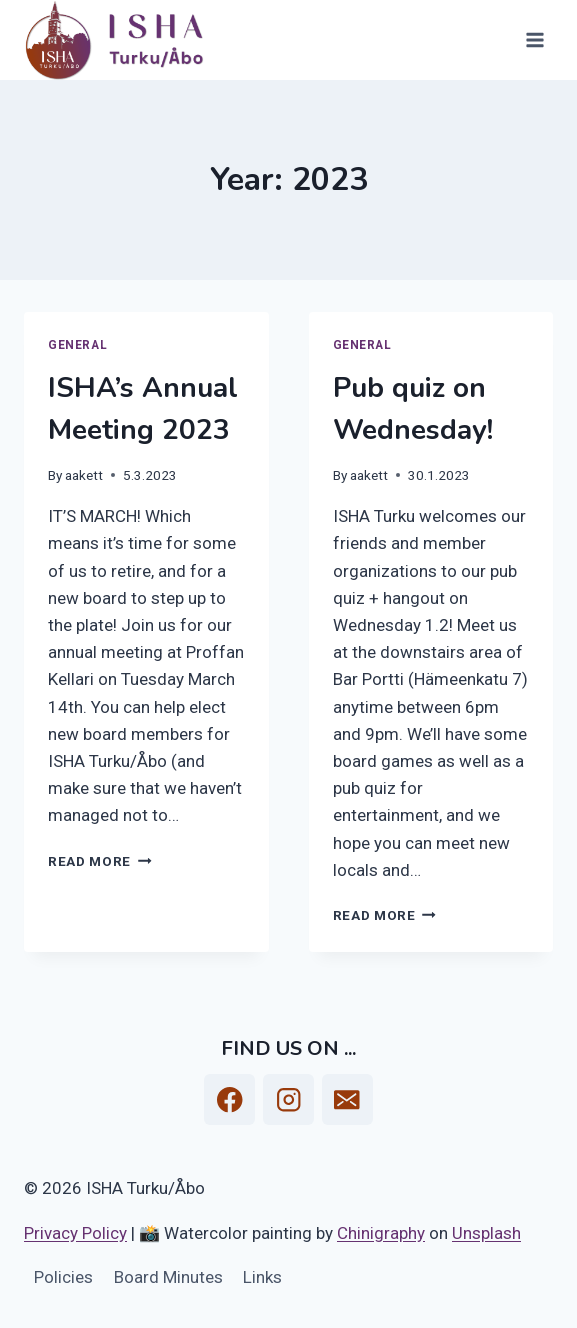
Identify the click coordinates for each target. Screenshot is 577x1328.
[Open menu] (534, 39)
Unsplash (486, 1233)
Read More (100, 861)
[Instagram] (288, 1099)
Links (262, 1277)
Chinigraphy (381, 1233)
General (77, 345)
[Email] (347, 1099)
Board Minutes (168, 1277)
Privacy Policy (75, 1233)
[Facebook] (229, 1099)
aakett (84, 475)
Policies (63, 1277)
